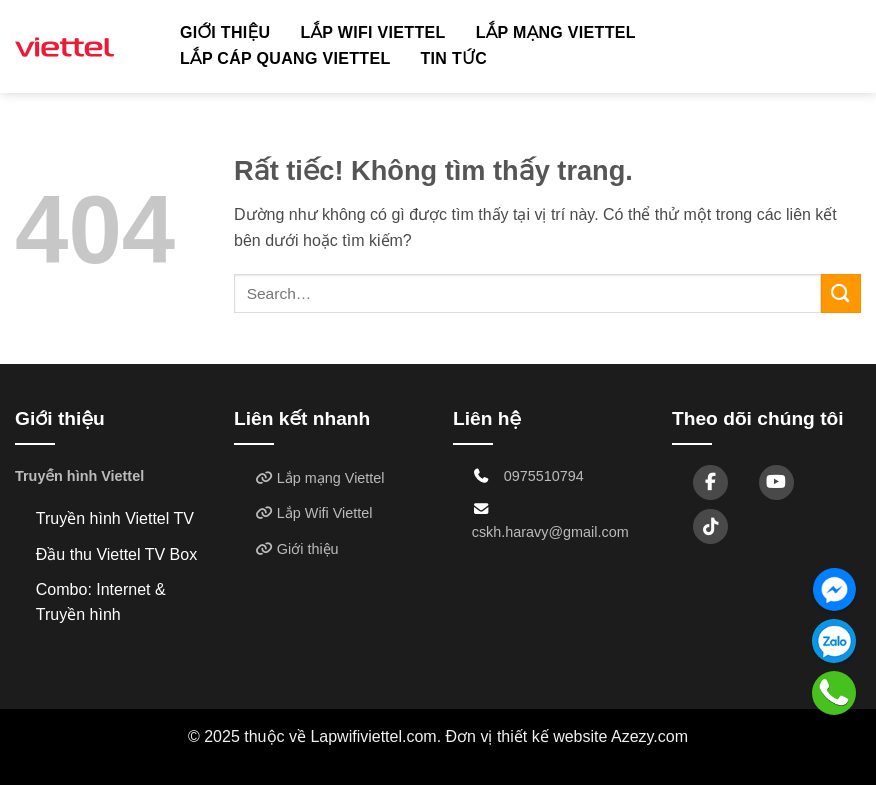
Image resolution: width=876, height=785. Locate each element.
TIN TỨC (454, 59)
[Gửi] (841, 293)
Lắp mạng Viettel (556, 33)
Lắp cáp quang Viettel (285, 59)
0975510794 (544, 476)
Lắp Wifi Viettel (372, 33)
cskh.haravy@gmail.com (550, 532)
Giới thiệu (225, 33)
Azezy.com (649, 736)
